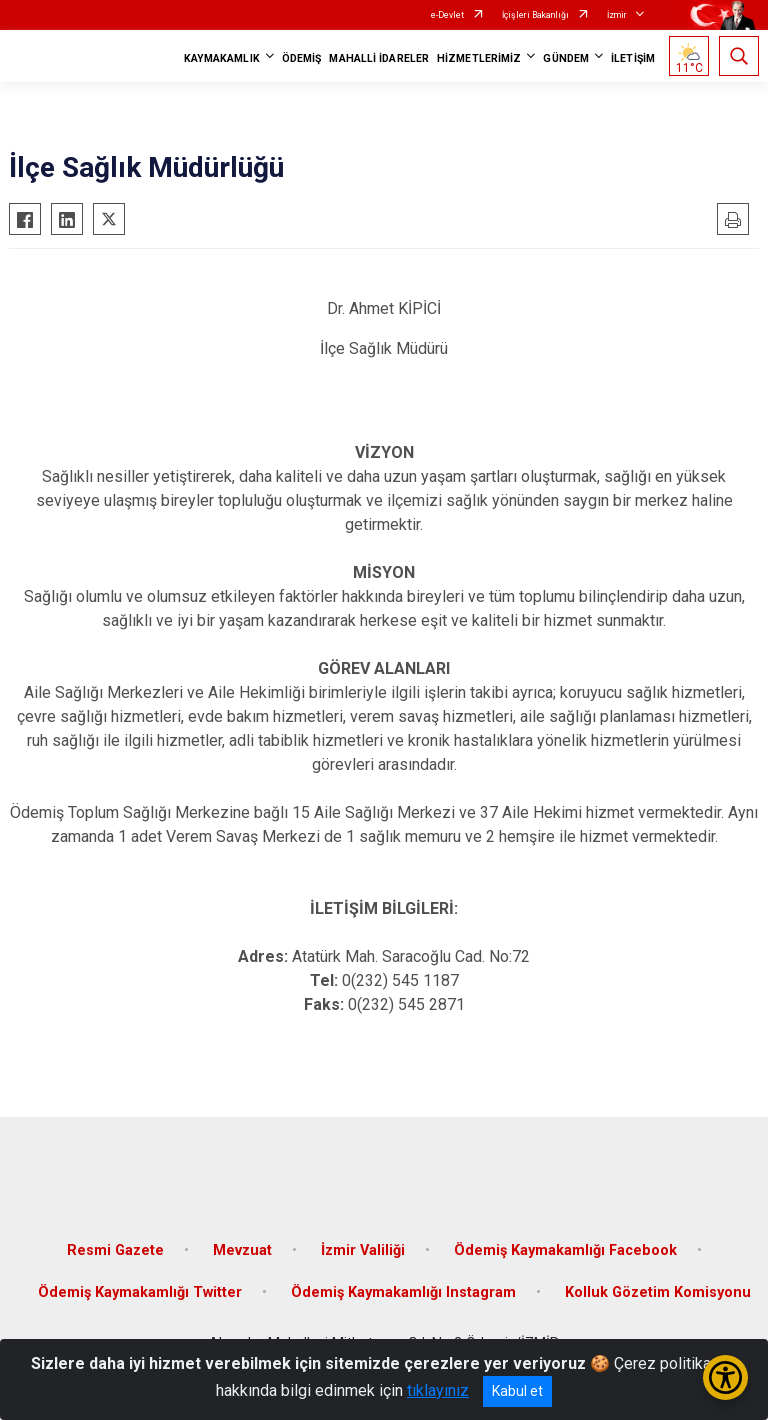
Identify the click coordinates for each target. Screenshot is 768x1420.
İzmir (617, 15)
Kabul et (517, 1391)
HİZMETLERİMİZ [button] (479, 58)
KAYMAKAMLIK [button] (222, 58)
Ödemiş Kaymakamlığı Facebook (565, 1250)
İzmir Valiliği (363, 1250)
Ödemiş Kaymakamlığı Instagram (403, 1292)
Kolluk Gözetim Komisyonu (658, 1292)
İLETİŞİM (633, 58)
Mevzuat (242, 1250)
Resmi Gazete (115, 1250)
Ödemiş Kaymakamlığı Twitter (140, 1292)
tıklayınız (438, 1390)
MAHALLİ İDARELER (379, 58)
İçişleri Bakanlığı (535, 15)
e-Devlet (447, 15)
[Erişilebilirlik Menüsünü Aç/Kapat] (725, 1377)
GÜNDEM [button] (566, 58)
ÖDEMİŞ (302, 58)
